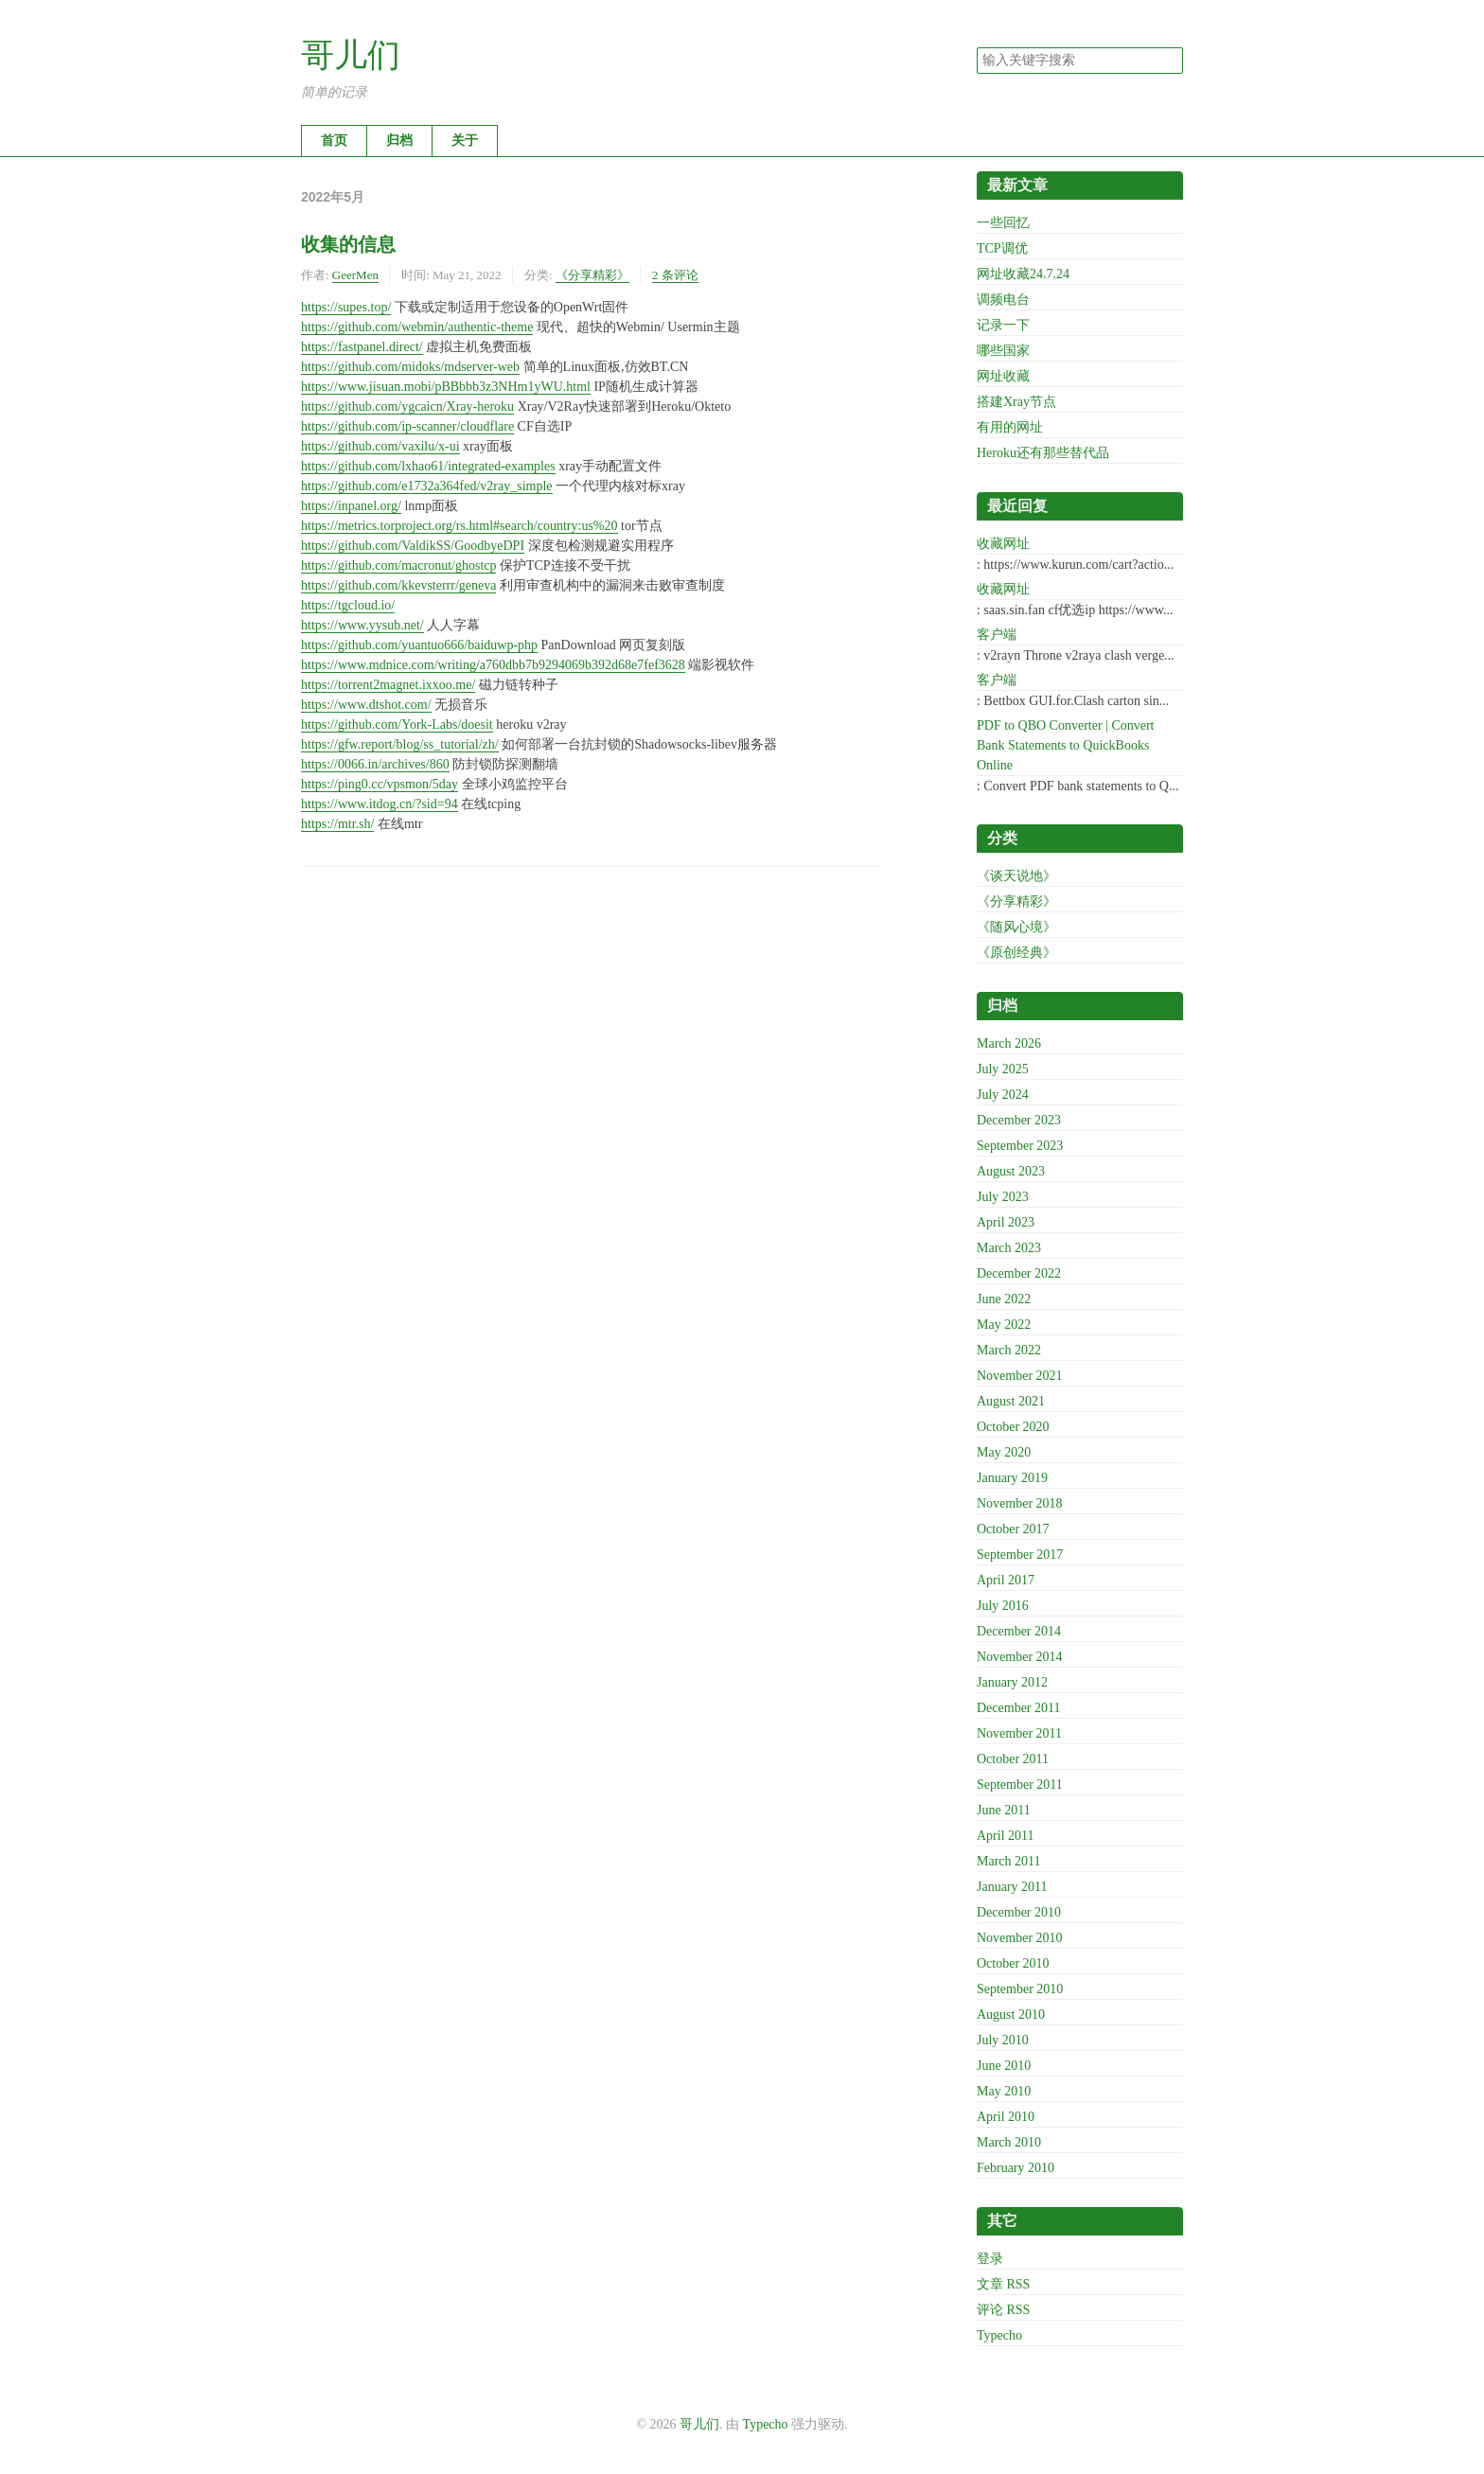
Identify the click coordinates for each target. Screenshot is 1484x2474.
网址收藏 (1003, 376)
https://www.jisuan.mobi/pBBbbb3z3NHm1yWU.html (446, 387)
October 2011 (1013, 1759)
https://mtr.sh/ (337, 824)
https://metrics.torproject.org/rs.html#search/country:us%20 (459, 526)
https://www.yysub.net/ (362, 625)
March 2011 (1009, 1861)
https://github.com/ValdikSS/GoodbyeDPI (412, 546)
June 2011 (1004, 1810)
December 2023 (1019, 1120)
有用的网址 (1010, 427)
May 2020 (1004, 1452)
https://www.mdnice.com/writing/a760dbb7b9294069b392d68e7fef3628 (493, 665)
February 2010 (1015, 2168)
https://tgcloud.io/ (348, 605)
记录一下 (1003, 325)
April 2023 (1005, 1222)
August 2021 (1011, 1401)
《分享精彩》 (592, 275)
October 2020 (1013, 1427)
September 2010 (1020, 1989)
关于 (464, 140)
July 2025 (1003, 1069)
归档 (399, 140)
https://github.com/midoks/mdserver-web (410, 367)
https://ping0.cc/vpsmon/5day (379, 784)
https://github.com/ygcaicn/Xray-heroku (407, 406)
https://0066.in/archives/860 (375, 764)
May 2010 (1004, 2091)
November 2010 (1020, 1938)
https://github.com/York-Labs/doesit (397, 724)
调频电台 (1003, 299)
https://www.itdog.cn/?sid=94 (379, 804)
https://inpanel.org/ (351, 506)
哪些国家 (1003, 351)
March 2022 (1009, 1350)
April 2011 (1005, 1836)
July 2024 (1003, 1094)
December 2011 (1019, 1708)
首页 (334, 140)
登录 (990, 2259)
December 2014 (1019, 1631)
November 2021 (1020, 1376)
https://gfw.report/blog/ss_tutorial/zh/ (400, 744)
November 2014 (1020, 1657)
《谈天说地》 (1016, 876)
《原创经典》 (1016, 952)
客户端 (996, 634)
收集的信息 (348, 244)
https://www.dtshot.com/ (366, 705)
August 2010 (1011, 2014)
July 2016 (1003, 1606)
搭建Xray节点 (1016, 402)
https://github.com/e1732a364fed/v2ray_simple (427, 486)
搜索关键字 (976, 46)
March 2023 (1009, 1248)
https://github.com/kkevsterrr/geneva (398, 585)
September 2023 (1020, 1146)
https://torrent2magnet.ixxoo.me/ (388, 685)
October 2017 (1013, 1529)
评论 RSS (1003, 2310)
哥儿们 (350, 55)
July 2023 (1003, 1197)
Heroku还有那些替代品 (1043, 453)
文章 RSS (1003, 2284)
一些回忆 (1003, 223)
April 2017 (1005, 1580)
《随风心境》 (1016, 927)
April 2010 (1005, 2117)
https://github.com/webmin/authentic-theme (417, 327)
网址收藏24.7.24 (1023, 274)
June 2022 (1004, 1299)
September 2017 (1020, 1554)
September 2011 (1020, 1784)
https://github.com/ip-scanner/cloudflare (407, 426)
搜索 (1168, 60)
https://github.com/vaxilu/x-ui (380, 446)
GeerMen (355, 275)
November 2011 (1019, 1733)
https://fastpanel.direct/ (362, 347)
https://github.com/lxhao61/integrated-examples (428, 466)
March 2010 (1009, 2142)
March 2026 (1009, 1043)
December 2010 (1019, 1912)
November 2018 (1020, 1503)
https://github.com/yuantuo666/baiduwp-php (419, 645)
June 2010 (1004, 2066)
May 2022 (1004, 1324)
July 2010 (1003, 2040)
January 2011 (1012, 1887)
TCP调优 (1002, 248)
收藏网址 (1003, 544)
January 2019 (1012, 1478)
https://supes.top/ (346, 307)
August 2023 (1011, 1171)
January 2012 (1012, 1682)
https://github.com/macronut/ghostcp (398, 565)
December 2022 (1019, 1273)
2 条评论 (675, 275)
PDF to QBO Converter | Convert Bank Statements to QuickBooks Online (1066, 745)
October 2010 (1013, 1963)
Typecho (999, 2335)
